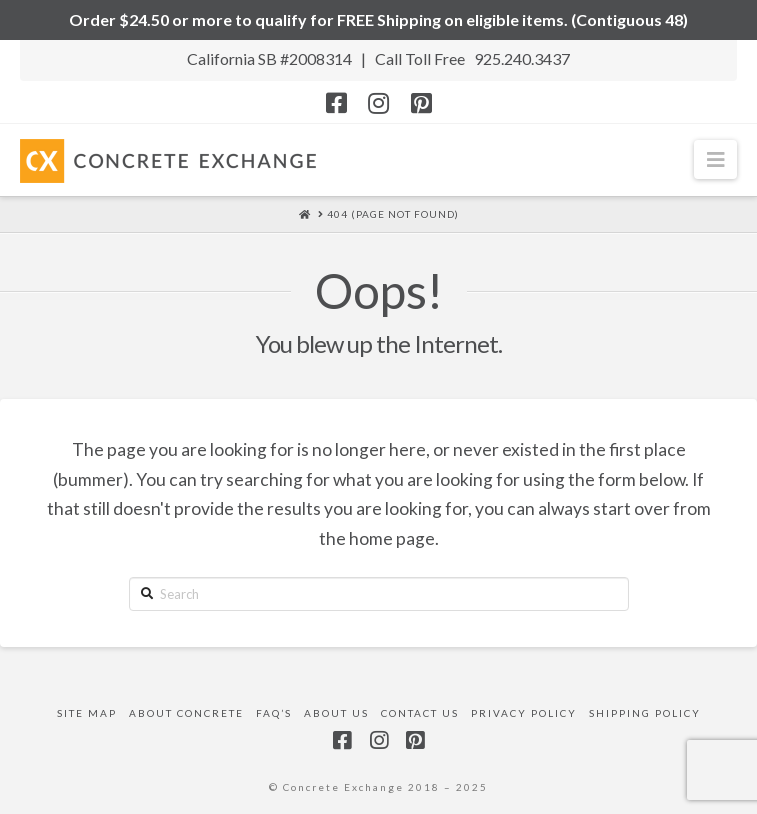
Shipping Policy (645, 713)
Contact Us (420, 713)
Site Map (87, 713)
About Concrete (186, 713)
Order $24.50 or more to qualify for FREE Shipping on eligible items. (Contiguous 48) (378, 19)
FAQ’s (274, 713)
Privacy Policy (524, 713)
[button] (715, 159)
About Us (336, 713)
